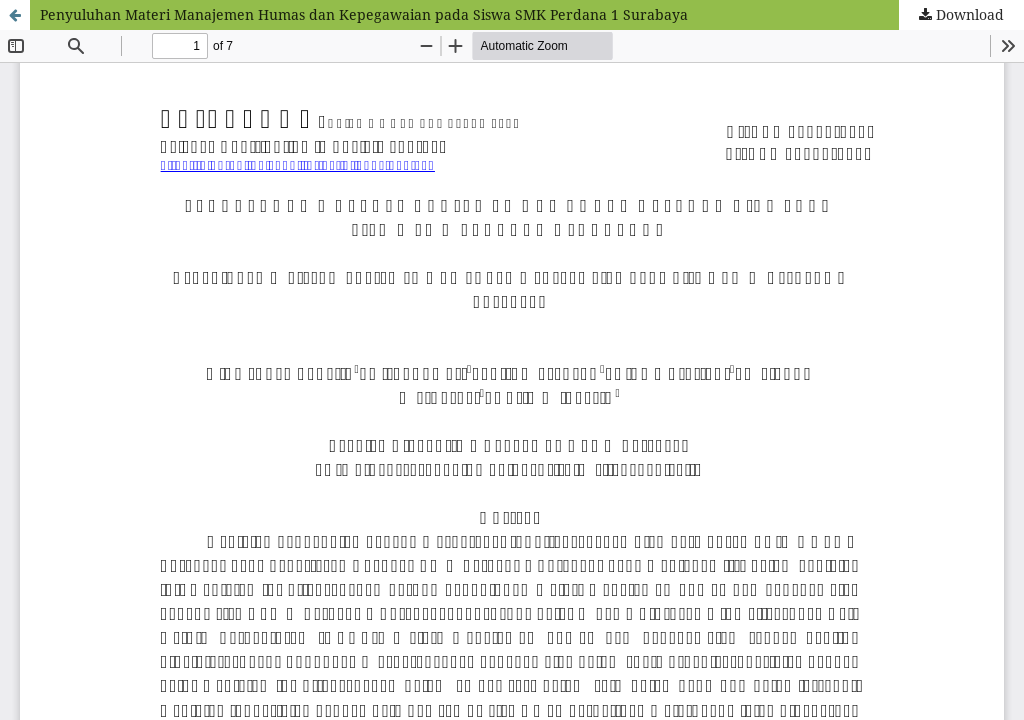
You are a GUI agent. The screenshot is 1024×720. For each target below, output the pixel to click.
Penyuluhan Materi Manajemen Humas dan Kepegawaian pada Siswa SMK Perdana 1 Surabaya (364, 14)
